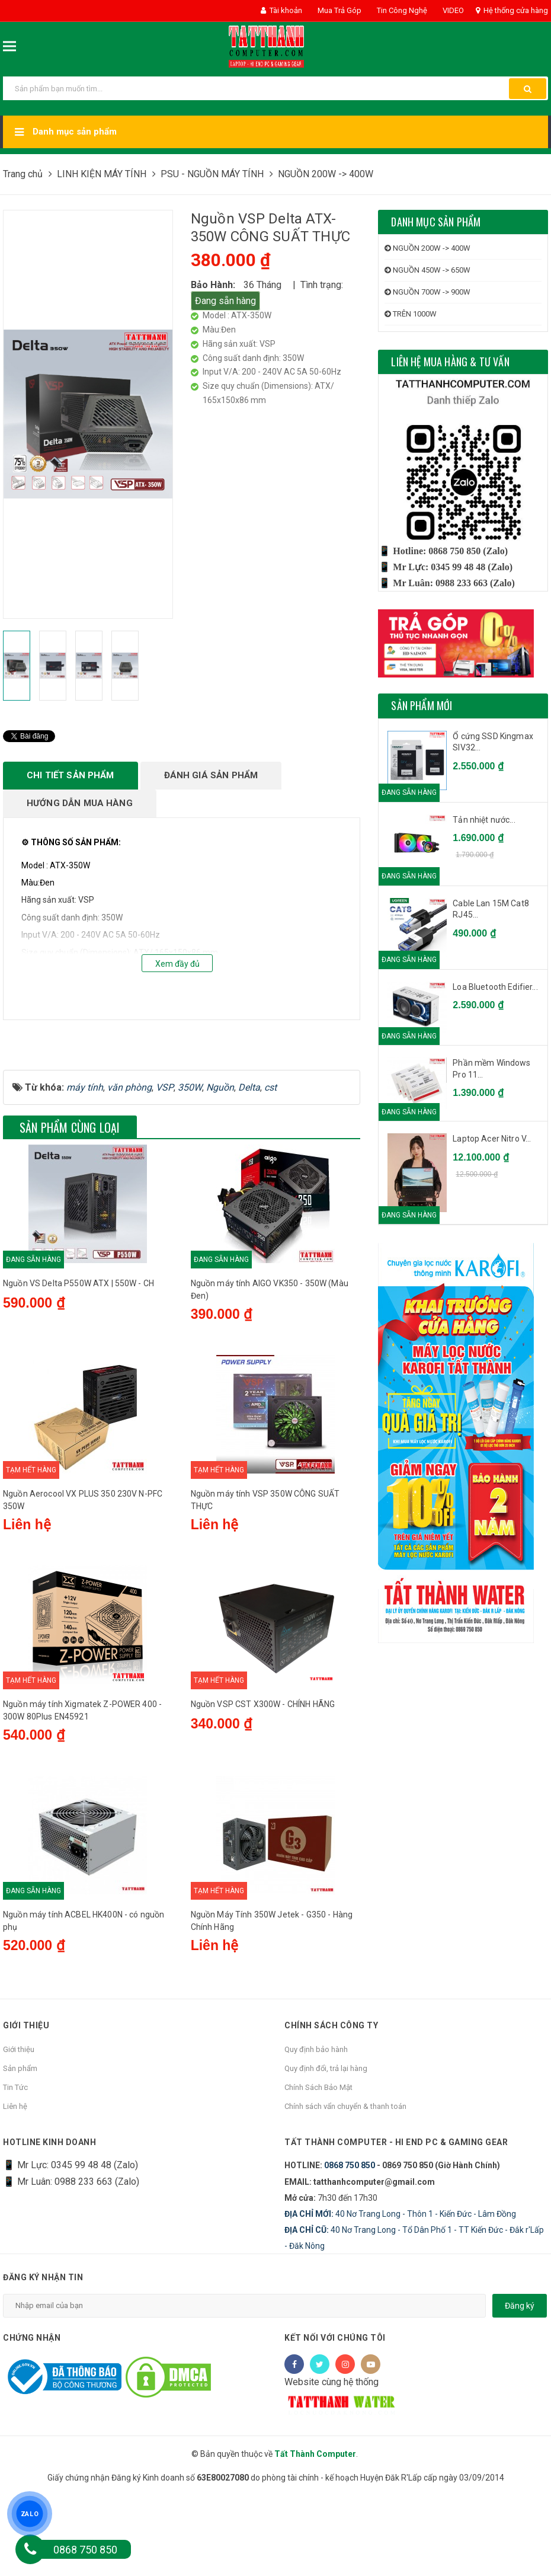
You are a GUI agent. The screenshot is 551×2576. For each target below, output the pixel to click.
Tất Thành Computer (315, 2534)
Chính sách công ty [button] (331, 2106)
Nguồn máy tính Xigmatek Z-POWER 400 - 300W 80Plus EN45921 (82, 1791)
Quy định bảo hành (316, 2130)
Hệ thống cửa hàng (512, 10)
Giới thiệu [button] (26, 2106)
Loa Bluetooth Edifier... (495, 987)
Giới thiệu (18, 2130)
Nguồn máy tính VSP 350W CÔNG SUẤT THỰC (265, 1581)
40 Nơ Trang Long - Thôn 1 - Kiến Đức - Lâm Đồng (400, 2294)
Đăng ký (519, 2386)
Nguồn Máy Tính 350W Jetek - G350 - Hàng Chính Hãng (272, 2002)
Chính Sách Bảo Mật (318, 2168)
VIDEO (452, 10)
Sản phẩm (20, 2149)
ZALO (30, 2513)
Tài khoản (281, 10)
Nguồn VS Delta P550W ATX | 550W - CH (78, 1364)
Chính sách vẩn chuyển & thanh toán (345, 2187)
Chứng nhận (31, 2419)
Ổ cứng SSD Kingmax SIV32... (493, 742)
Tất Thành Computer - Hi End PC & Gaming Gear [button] (396, 2223)
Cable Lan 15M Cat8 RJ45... (491, 909)
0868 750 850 (349, 2246)
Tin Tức (15, 2168)
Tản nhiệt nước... (484, 819)
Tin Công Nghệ (401, 10)
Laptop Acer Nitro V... (492, 1138)
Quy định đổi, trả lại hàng (325, 2149)
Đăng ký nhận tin (43, 2358)
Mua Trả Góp (338, 10)
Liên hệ (15, 2187)
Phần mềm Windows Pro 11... (491, 1068)
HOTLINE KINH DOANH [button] (49, 2223)
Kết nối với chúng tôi (335, 2419)
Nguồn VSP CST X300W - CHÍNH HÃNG (263, 1785)
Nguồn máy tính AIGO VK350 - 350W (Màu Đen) (269, 1371)
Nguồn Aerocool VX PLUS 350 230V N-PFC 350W (82, 1581)
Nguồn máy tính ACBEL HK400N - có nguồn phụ (83, 2002)
